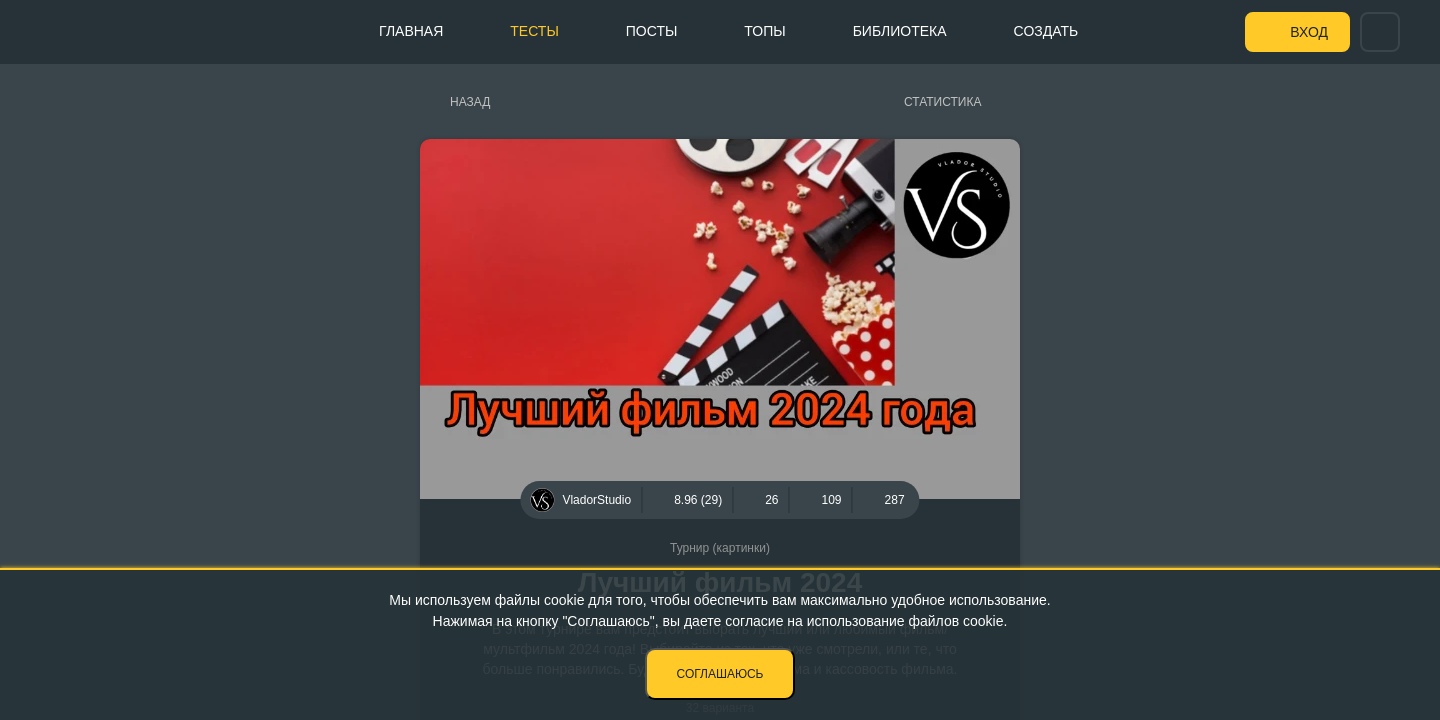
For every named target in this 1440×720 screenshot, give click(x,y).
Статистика (942, 102)
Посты (652, 31)
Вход (1309, 32)
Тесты (534, 31)
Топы (764, 31)
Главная (411, 31)
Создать (1046, 31)
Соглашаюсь (720, 674)
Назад (470, 102)
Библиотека (900, 31)
